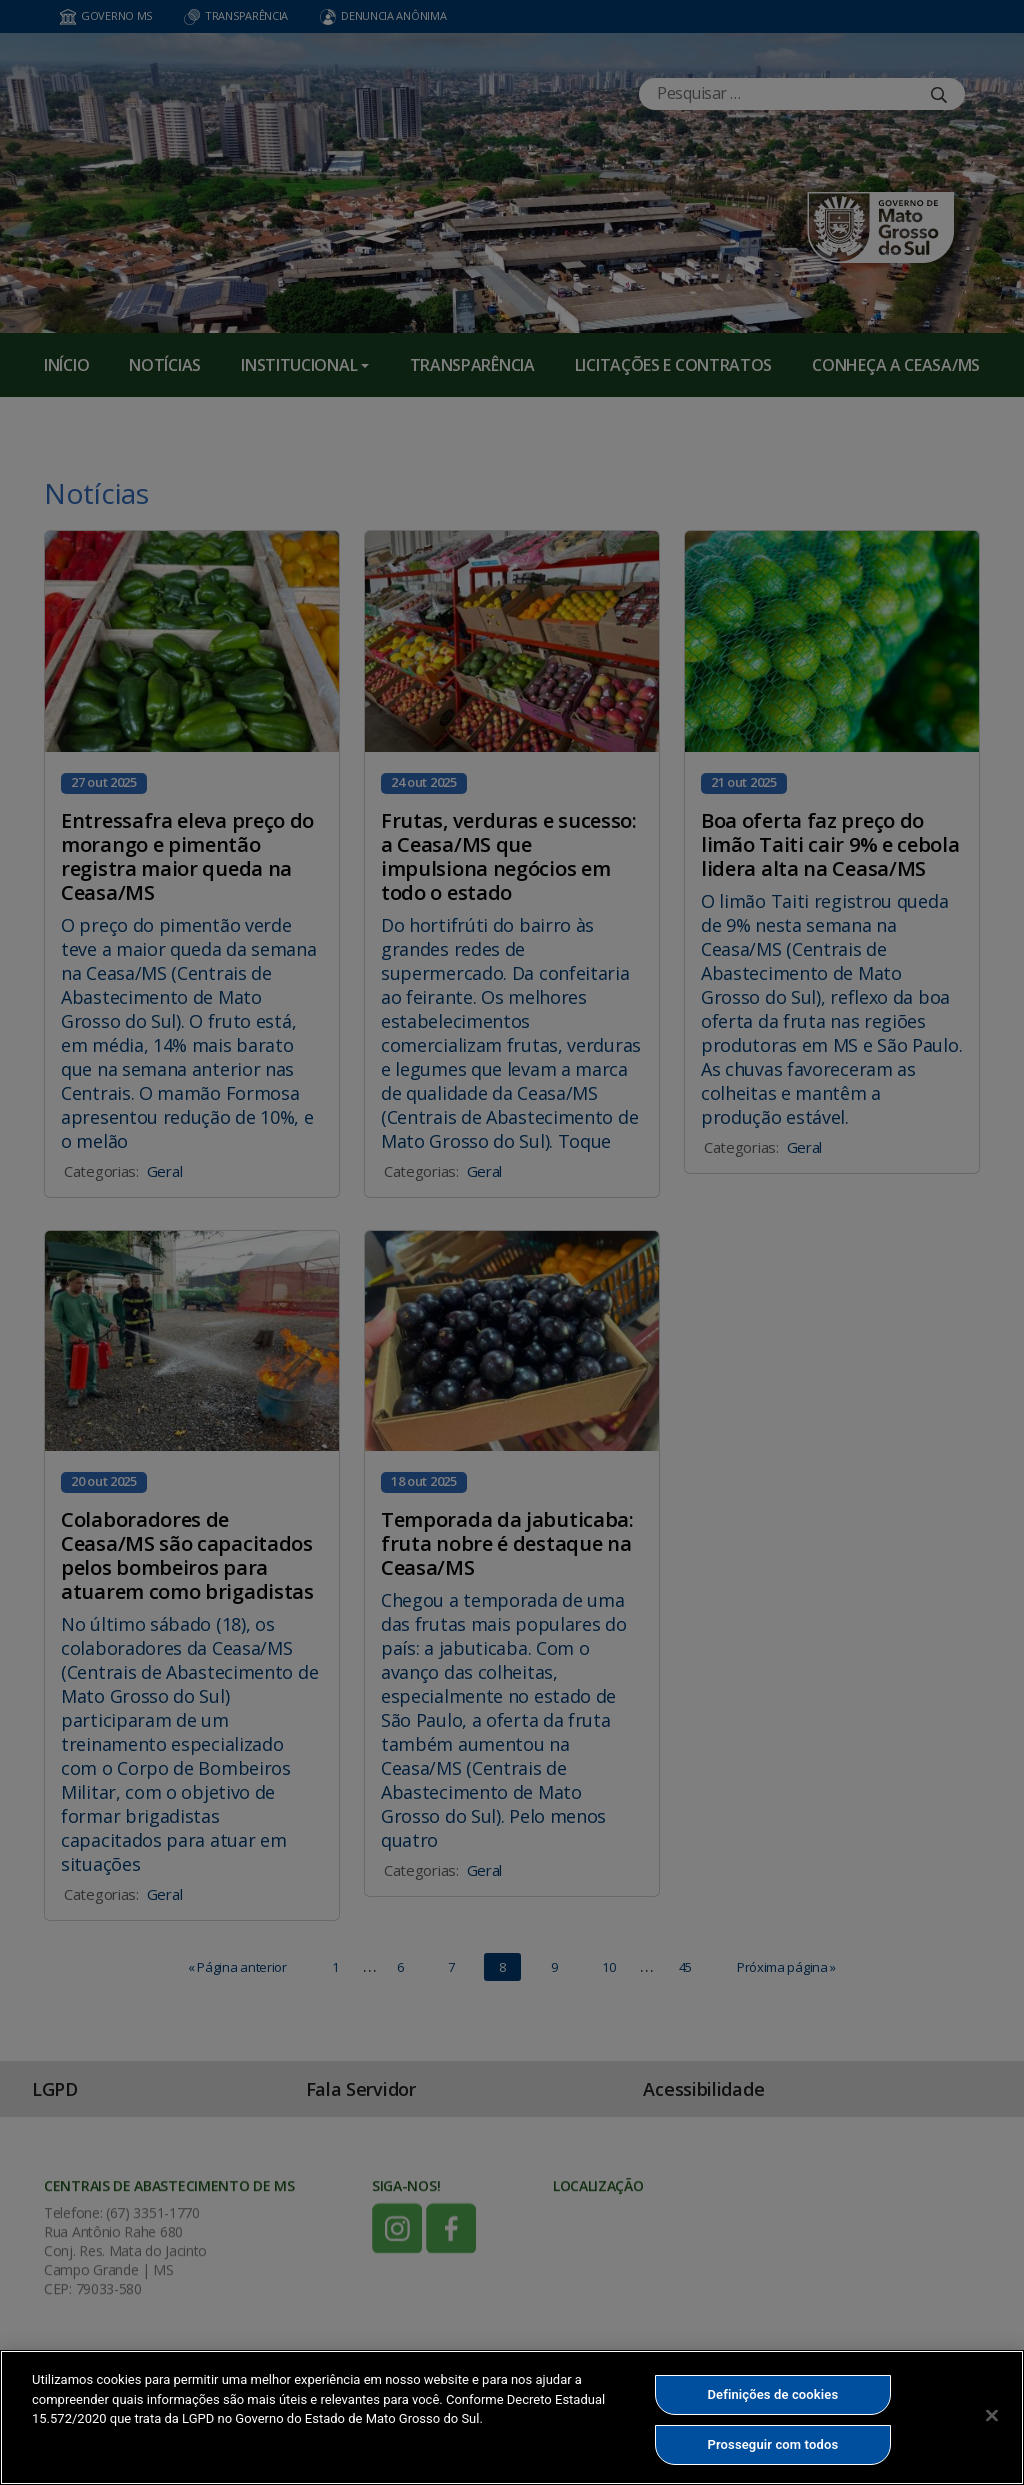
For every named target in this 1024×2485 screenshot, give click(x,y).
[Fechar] (992, 2415)
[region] (512, 2417)
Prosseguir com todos (773, 2444)
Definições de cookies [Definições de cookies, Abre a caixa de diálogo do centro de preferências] (772, 2394)
